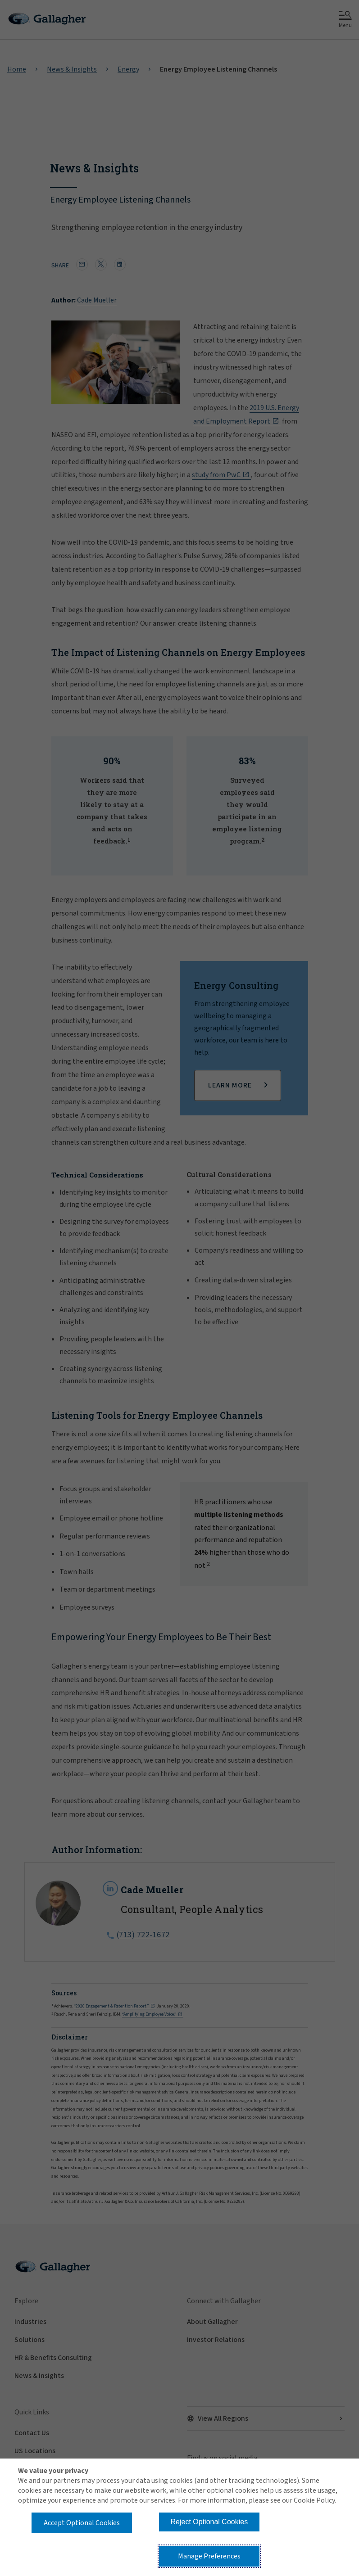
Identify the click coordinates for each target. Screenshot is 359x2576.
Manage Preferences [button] (209, 2556)
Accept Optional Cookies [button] (82, 2523)
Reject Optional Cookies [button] (209, 2522)
